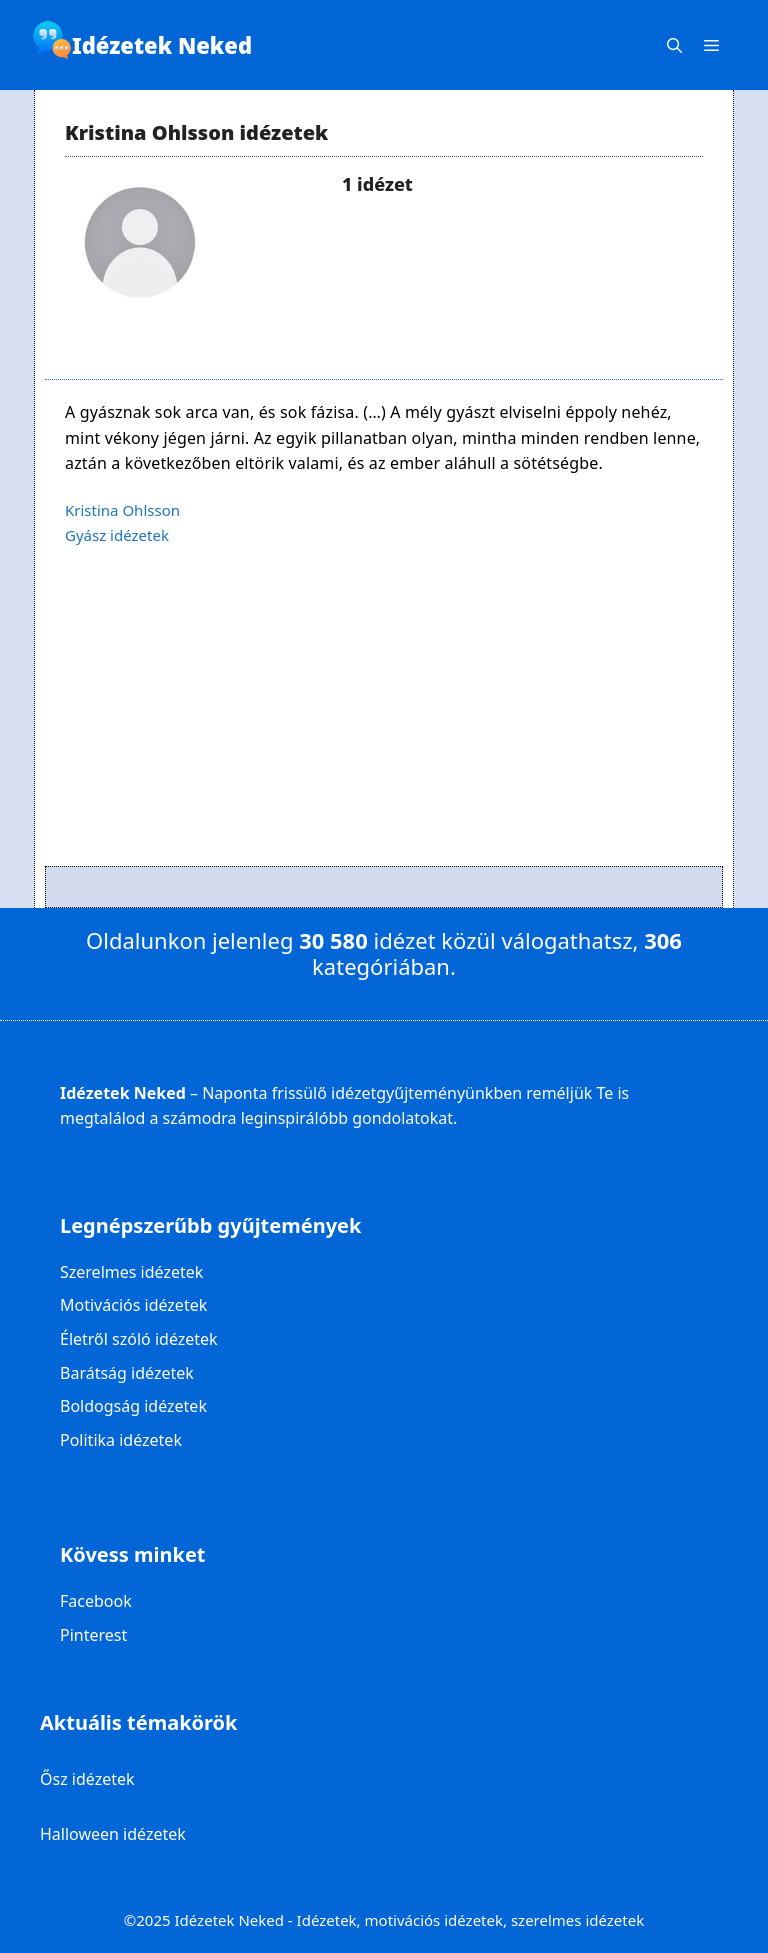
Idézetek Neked (162, 45)
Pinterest (93, 1635)
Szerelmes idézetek (131, 1272)
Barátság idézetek (127, 1373)
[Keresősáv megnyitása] (674, 45)
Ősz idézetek (87, 1779)
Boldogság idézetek (133, 1406)
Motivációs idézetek (133, 1305)
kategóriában (381, 966)
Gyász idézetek (117, 535)
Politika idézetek (121, 1440)
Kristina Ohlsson (122, 510)
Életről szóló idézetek (139, 1339)
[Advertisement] (384, 726)
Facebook (96, 1601)
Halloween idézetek (113, 1834)
